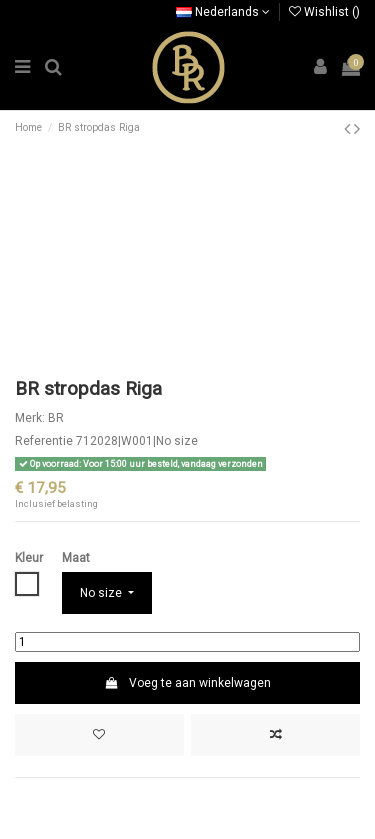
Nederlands (223, 12)
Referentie (44, 441)
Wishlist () (324, 12)
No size (102, 593)
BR (56, 418)
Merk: (30, 418)
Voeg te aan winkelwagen (187, 683)
